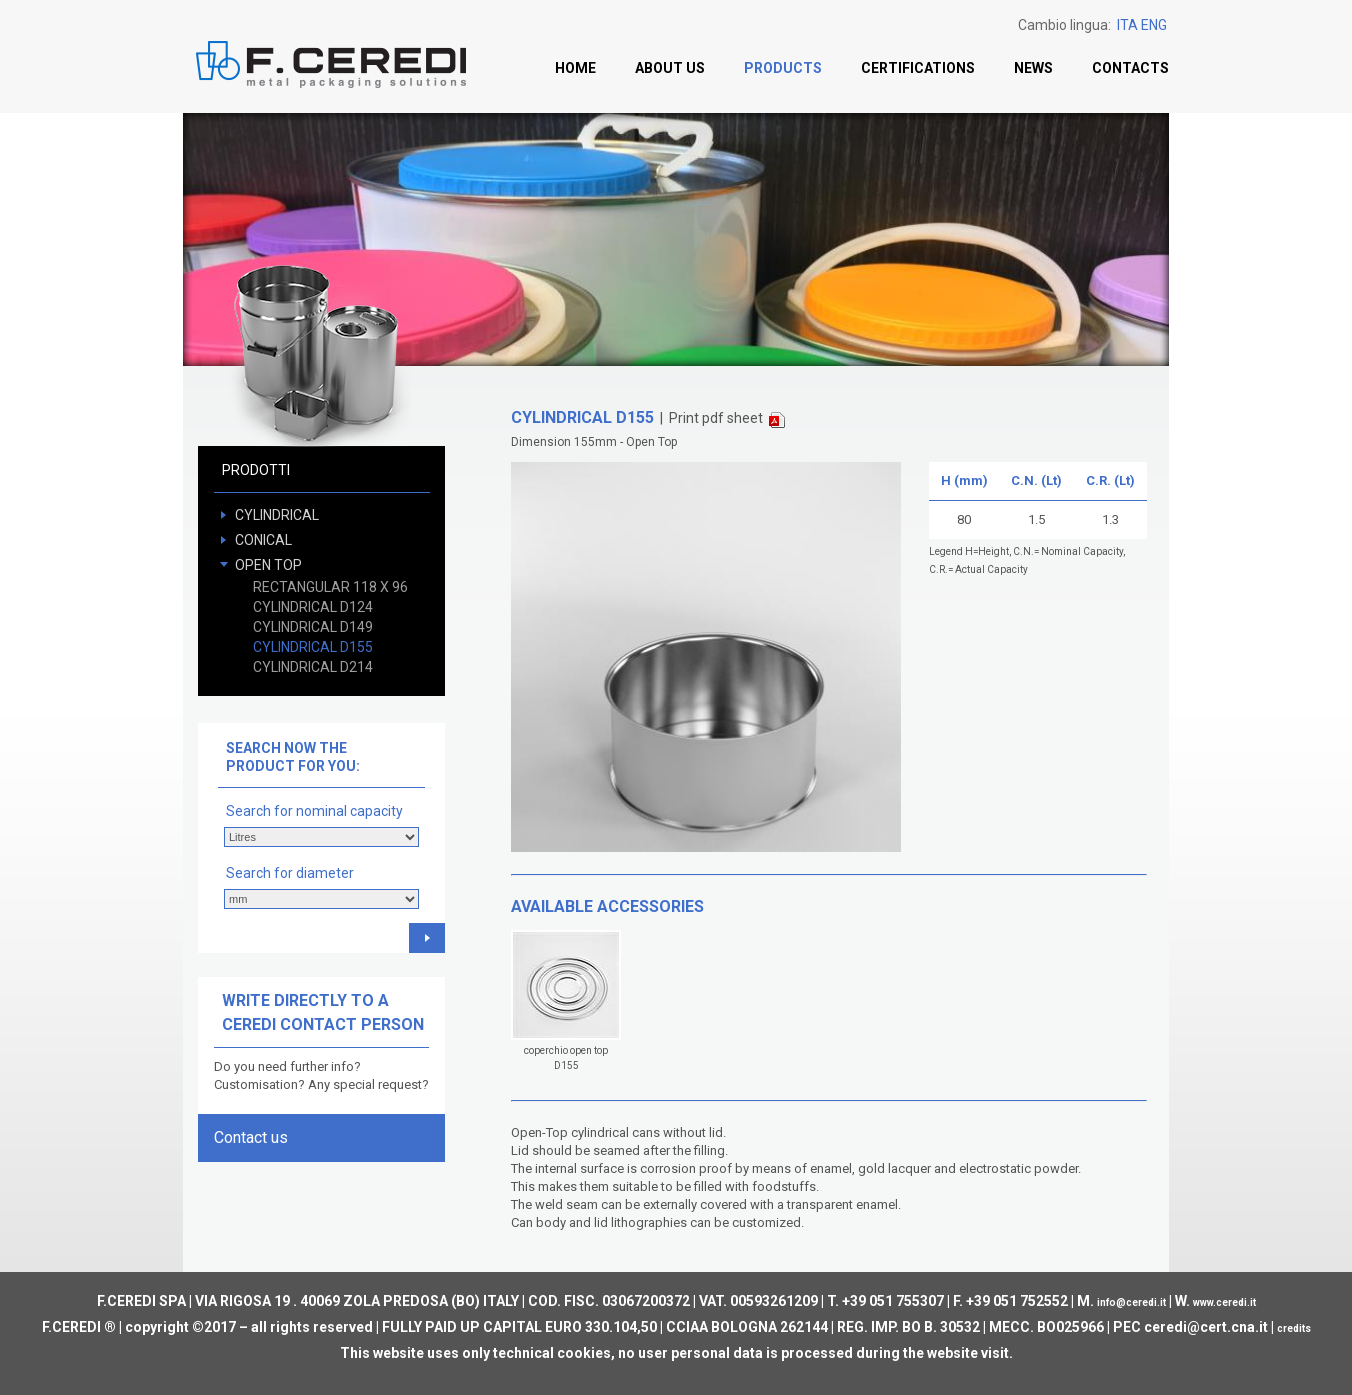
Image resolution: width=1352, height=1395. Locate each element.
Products (783, 68)
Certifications (918, 68)
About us (670, 68)
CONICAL (263, 540)
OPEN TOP (268, 565)
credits (1294, 1328)
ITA (1127, 25)
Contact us (251, 1137)
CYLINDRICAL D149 (313, 627)
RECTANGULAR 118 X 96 (330, 587)
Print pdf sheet (727, 419)
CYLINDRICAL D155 (313, 647)
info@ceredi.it (1131, 1302)
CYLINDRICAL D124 (313, 607)
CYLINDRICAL (277, 515)
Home (575, 68)
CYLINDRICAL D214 (313, 667)
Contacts (1130, 68)
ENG (1154, 25)
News (1033, 68)
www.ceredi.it (1224, 1302)
